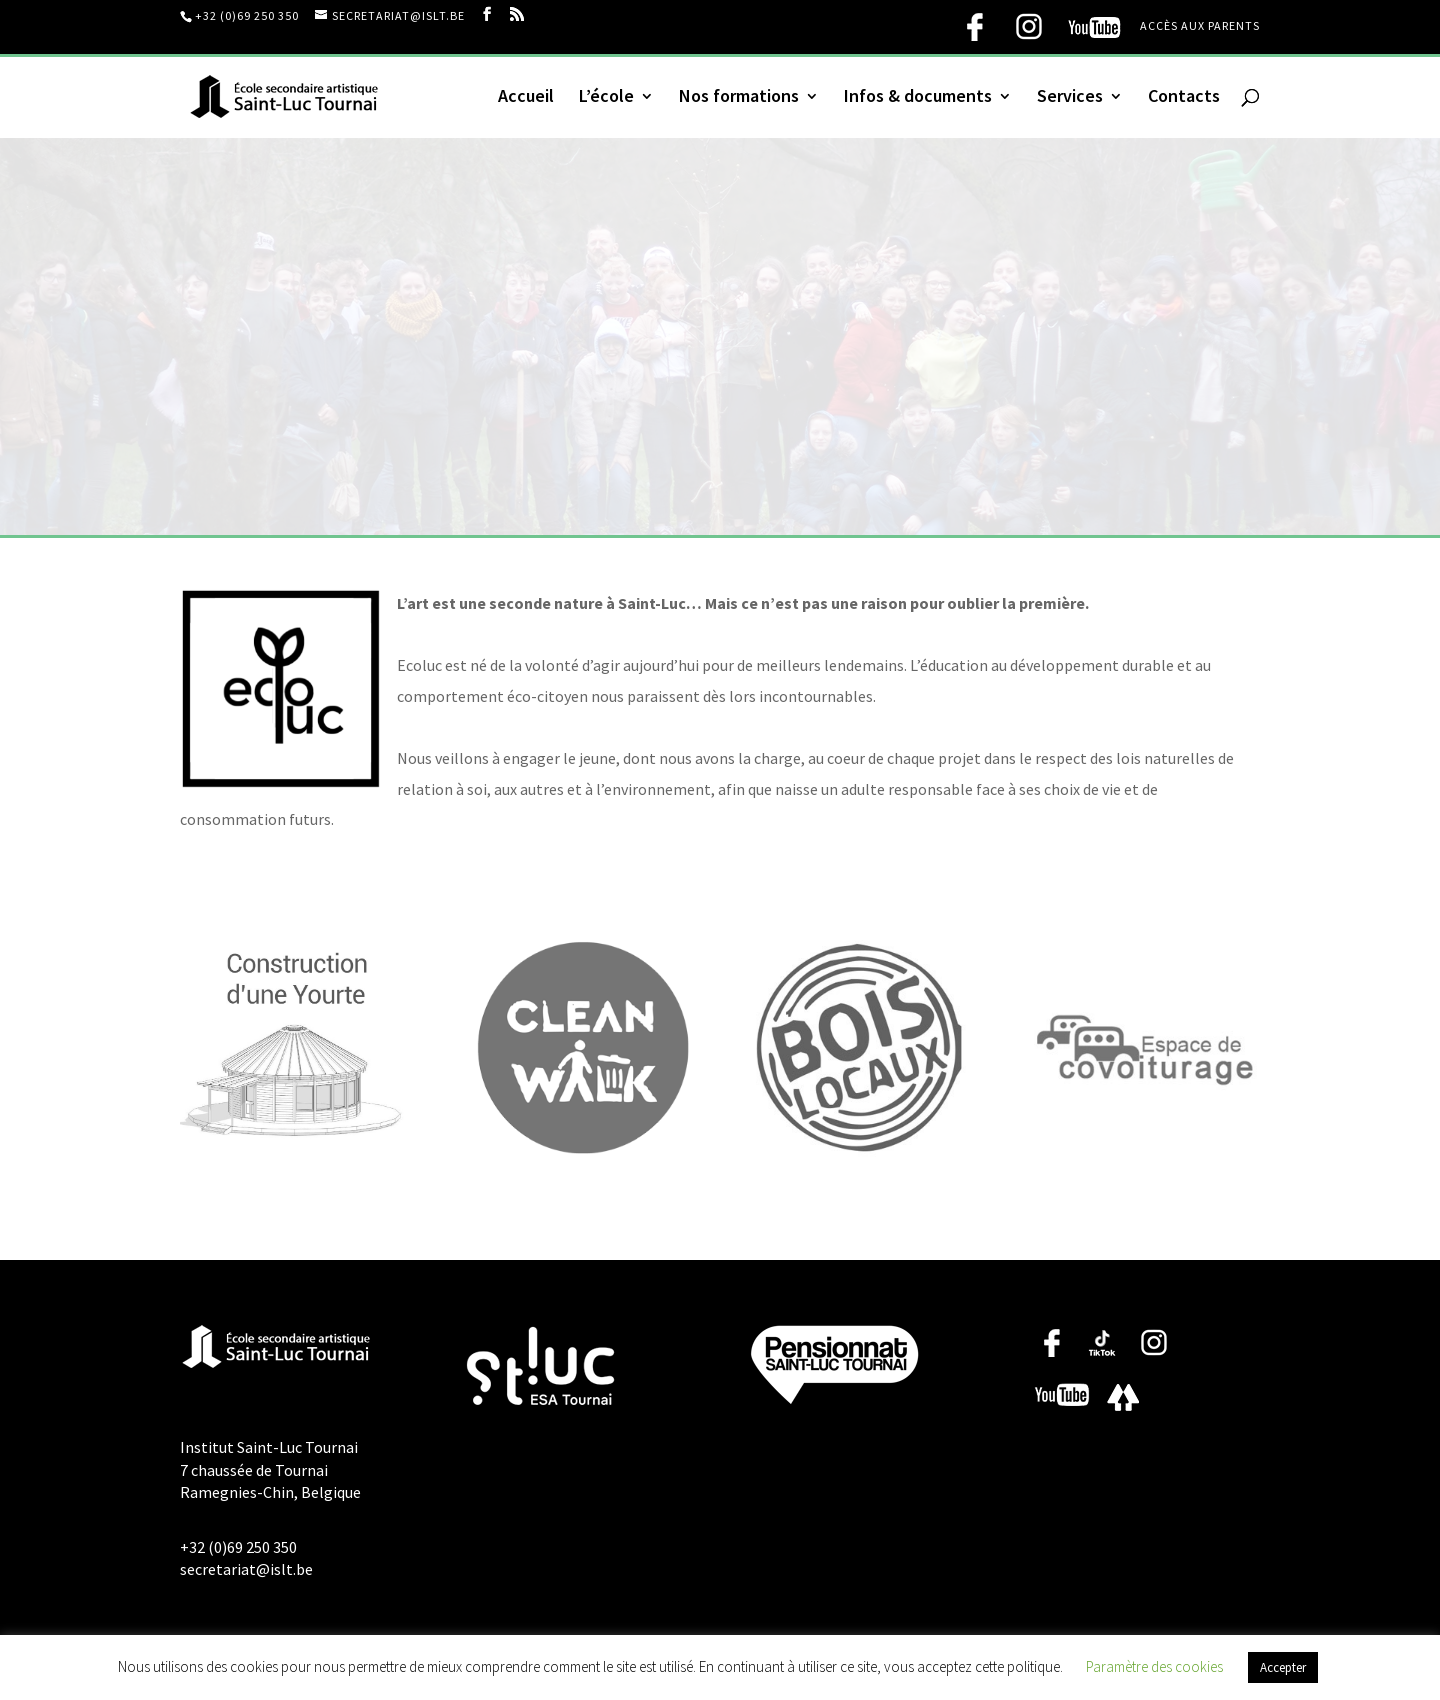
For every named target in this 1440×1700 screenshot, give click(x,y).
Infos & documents (918, 98)
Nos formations (739, 98)
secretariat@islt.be (246, 1569)
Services (1070, 98)
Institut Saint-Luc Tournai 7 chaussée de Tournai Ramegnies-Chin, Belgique (270, 1469)
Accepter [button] (1283, 1667)
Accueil (526, 98)
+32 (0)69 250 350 (247, 15)
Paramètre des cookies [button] (1154, 1666)
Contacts (1184, 98)
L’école (606, 98)
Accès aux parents (1200, 26)
